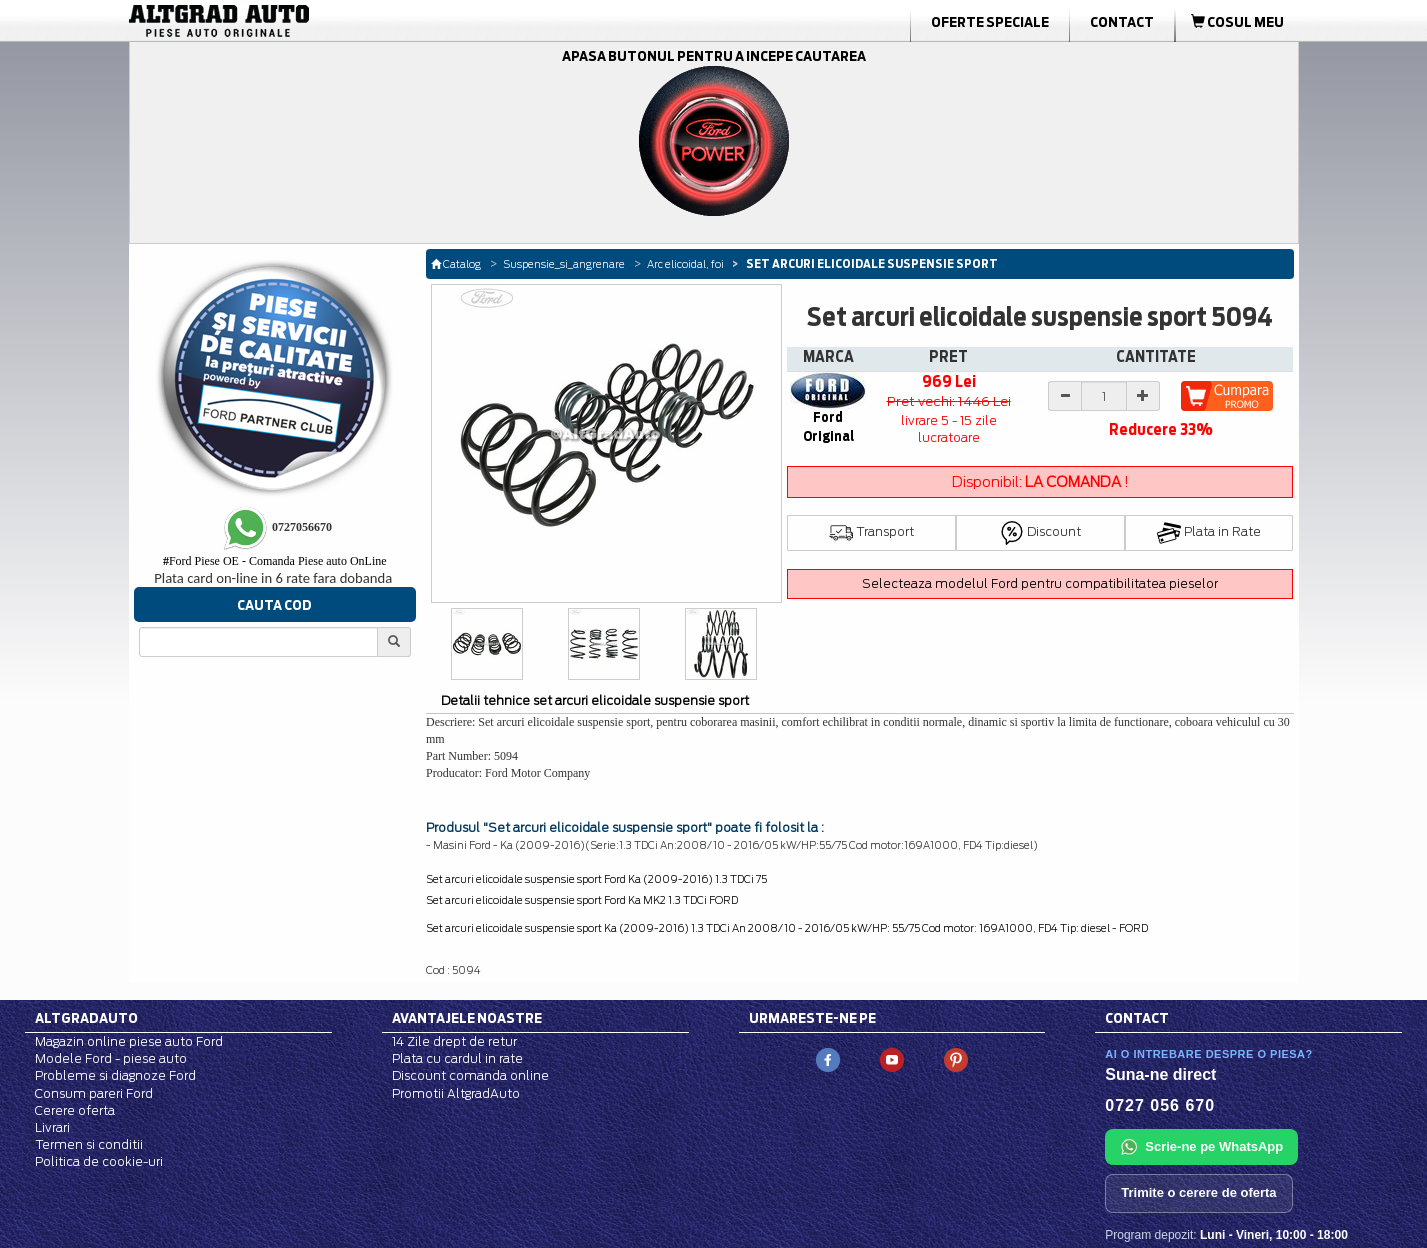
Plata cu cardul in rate (457, 1058)
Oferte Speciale (990, 22)
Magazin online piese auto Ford (129, 1041)
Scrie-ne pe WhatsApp (1201, 1147)
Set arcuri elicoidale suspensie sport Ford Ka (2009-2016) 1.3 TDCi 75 (596, 879)
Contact (1122, 22)
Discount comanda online (470, 1075)
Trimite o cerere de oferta (1198, 1192)
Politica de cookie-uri (99, 1161)
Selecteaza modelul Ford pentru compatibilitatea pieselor (1040, 583)
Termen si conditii (89, 1144)
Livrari (52, 1127)
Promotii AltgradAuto (456, 1093)
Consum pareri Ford (94, 1093)
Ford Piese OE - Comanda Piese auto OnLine (275, 561)
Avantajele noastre (467, 1018)
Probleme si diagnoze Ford (115, 1075)
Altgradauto (86, 1018)
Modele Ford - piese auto (111, 1058)
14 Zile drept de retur (454, 1041)
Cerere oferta (75, 1110)
